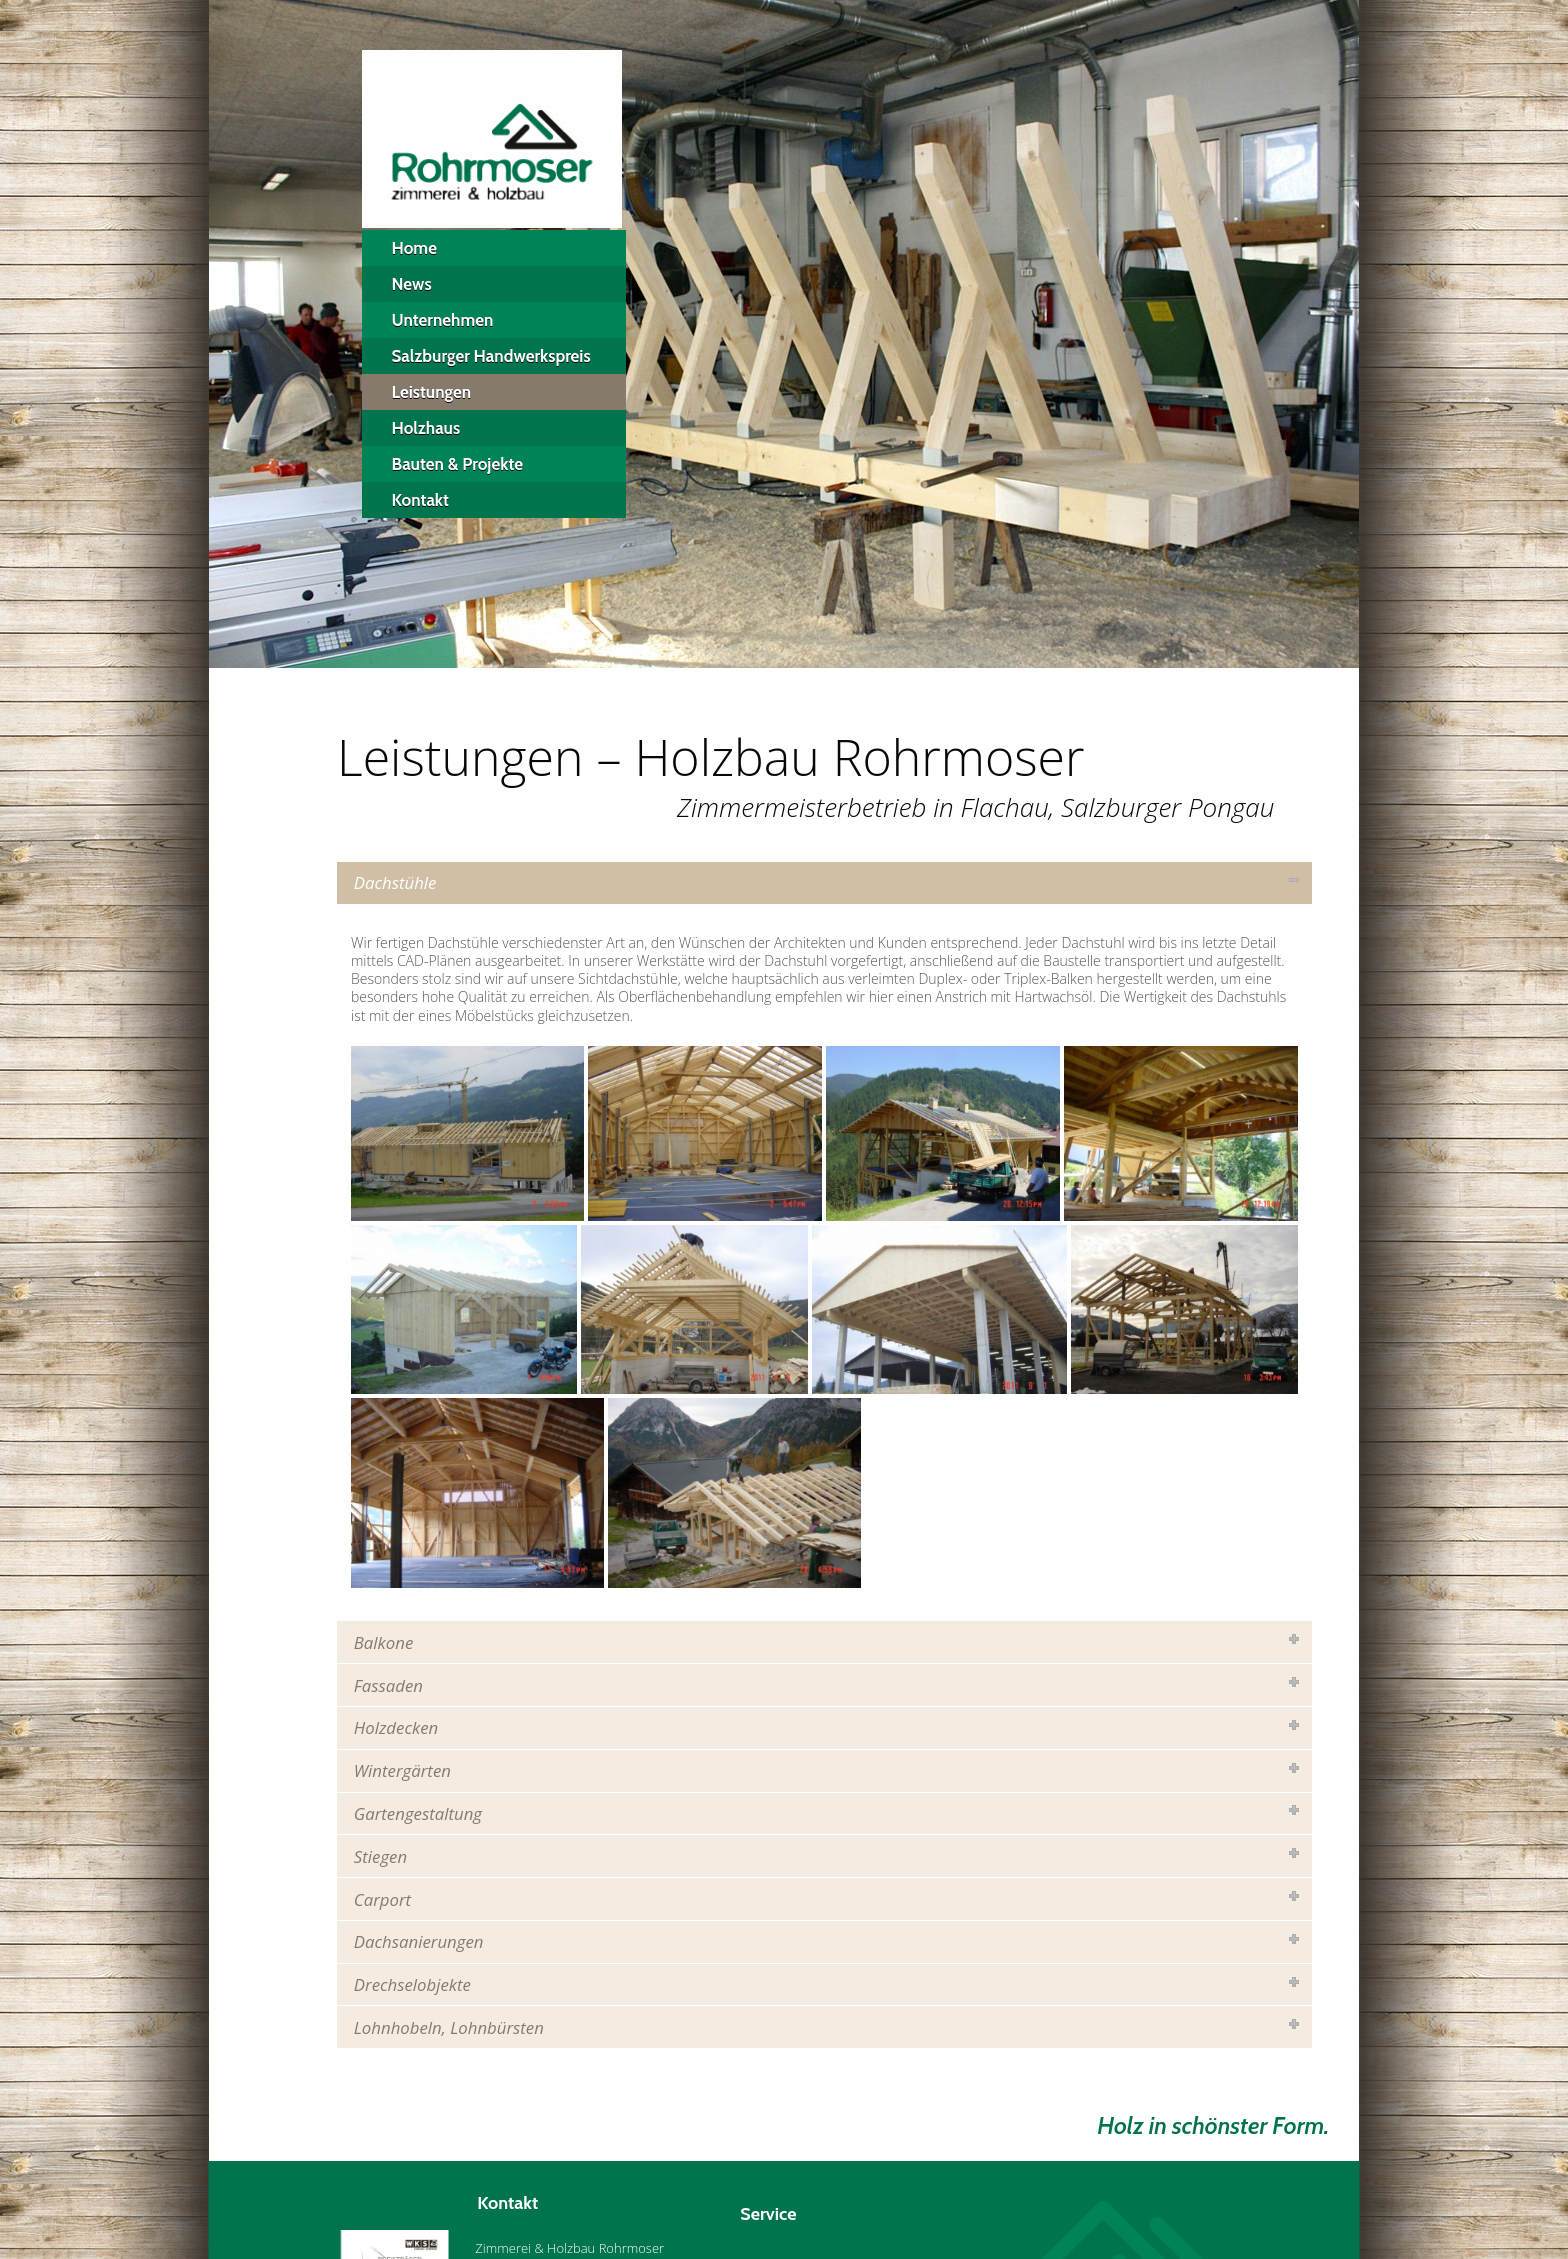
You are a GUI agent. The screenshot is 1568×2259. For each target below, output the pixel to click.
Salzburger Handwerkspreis (491, 356)
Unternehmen (443, 320)
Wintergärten (402, 1770)
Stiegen (380, 1856)
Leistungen (432, 392)
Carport (382, 1899)
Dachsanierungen (419, 1941)
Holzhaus (426, 428)
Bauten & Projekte (458, 464)
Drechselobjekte (412, 1984)
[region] (784, 334)
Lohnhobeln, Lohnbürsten (449, 2027)
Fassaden (388, 1685)
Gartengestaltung (418, 1813)
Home (414, 248)
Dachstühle (395, 882)
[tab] (824, 883)
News (412, 284)
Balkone (383, 1642)
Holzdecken (396, 1727)
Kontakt (420, 500)
